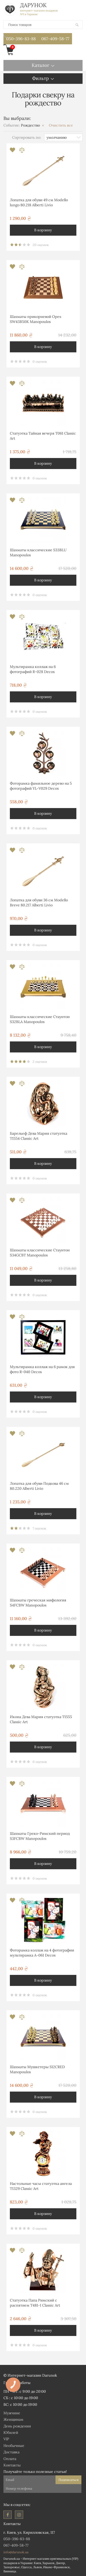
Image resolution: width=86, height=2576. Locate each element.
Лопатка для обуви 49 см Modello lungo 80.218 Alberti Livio (39, 202)
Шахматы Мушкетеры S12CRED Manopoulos (37, 2069)
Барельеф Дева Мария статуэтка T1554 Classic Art (38, 1136)
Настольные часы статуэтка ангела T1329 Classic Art (41, 2186)
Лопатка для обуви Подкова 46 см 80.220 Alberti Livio (39, 1486)
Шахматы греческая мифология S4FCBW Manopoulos (38, 1602)
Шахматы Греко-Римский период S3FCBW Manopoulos (40, 1836)
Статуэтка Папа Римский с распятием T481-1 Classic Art (35, 2302)
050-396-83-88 (19, 37)
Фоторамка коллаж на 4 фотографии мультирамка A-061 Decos (42, 1952)
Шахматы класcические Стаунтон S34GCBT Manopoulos (40, 1252)
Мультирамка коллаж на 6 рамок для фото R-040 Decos (42, 1369)
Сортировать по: (26, 137)
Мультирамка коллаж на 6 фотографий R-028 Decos (33, 669)
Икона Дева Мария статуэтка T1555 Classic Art (41, 1719)
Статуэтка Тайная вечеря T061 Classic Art (43, 436)
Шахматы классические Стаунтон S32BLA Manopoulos (40, 1019)
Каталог (40, 65)
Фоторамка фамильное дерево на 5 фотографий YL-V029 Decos (41, 786)
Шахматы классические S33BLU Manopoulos (38, 552)
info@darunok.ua (15, 2552)
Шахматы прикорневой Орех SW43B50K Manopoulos (35, 319)
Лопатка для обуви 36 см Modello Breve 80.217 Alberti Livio (39, 902)
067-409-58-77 (55, 38)
